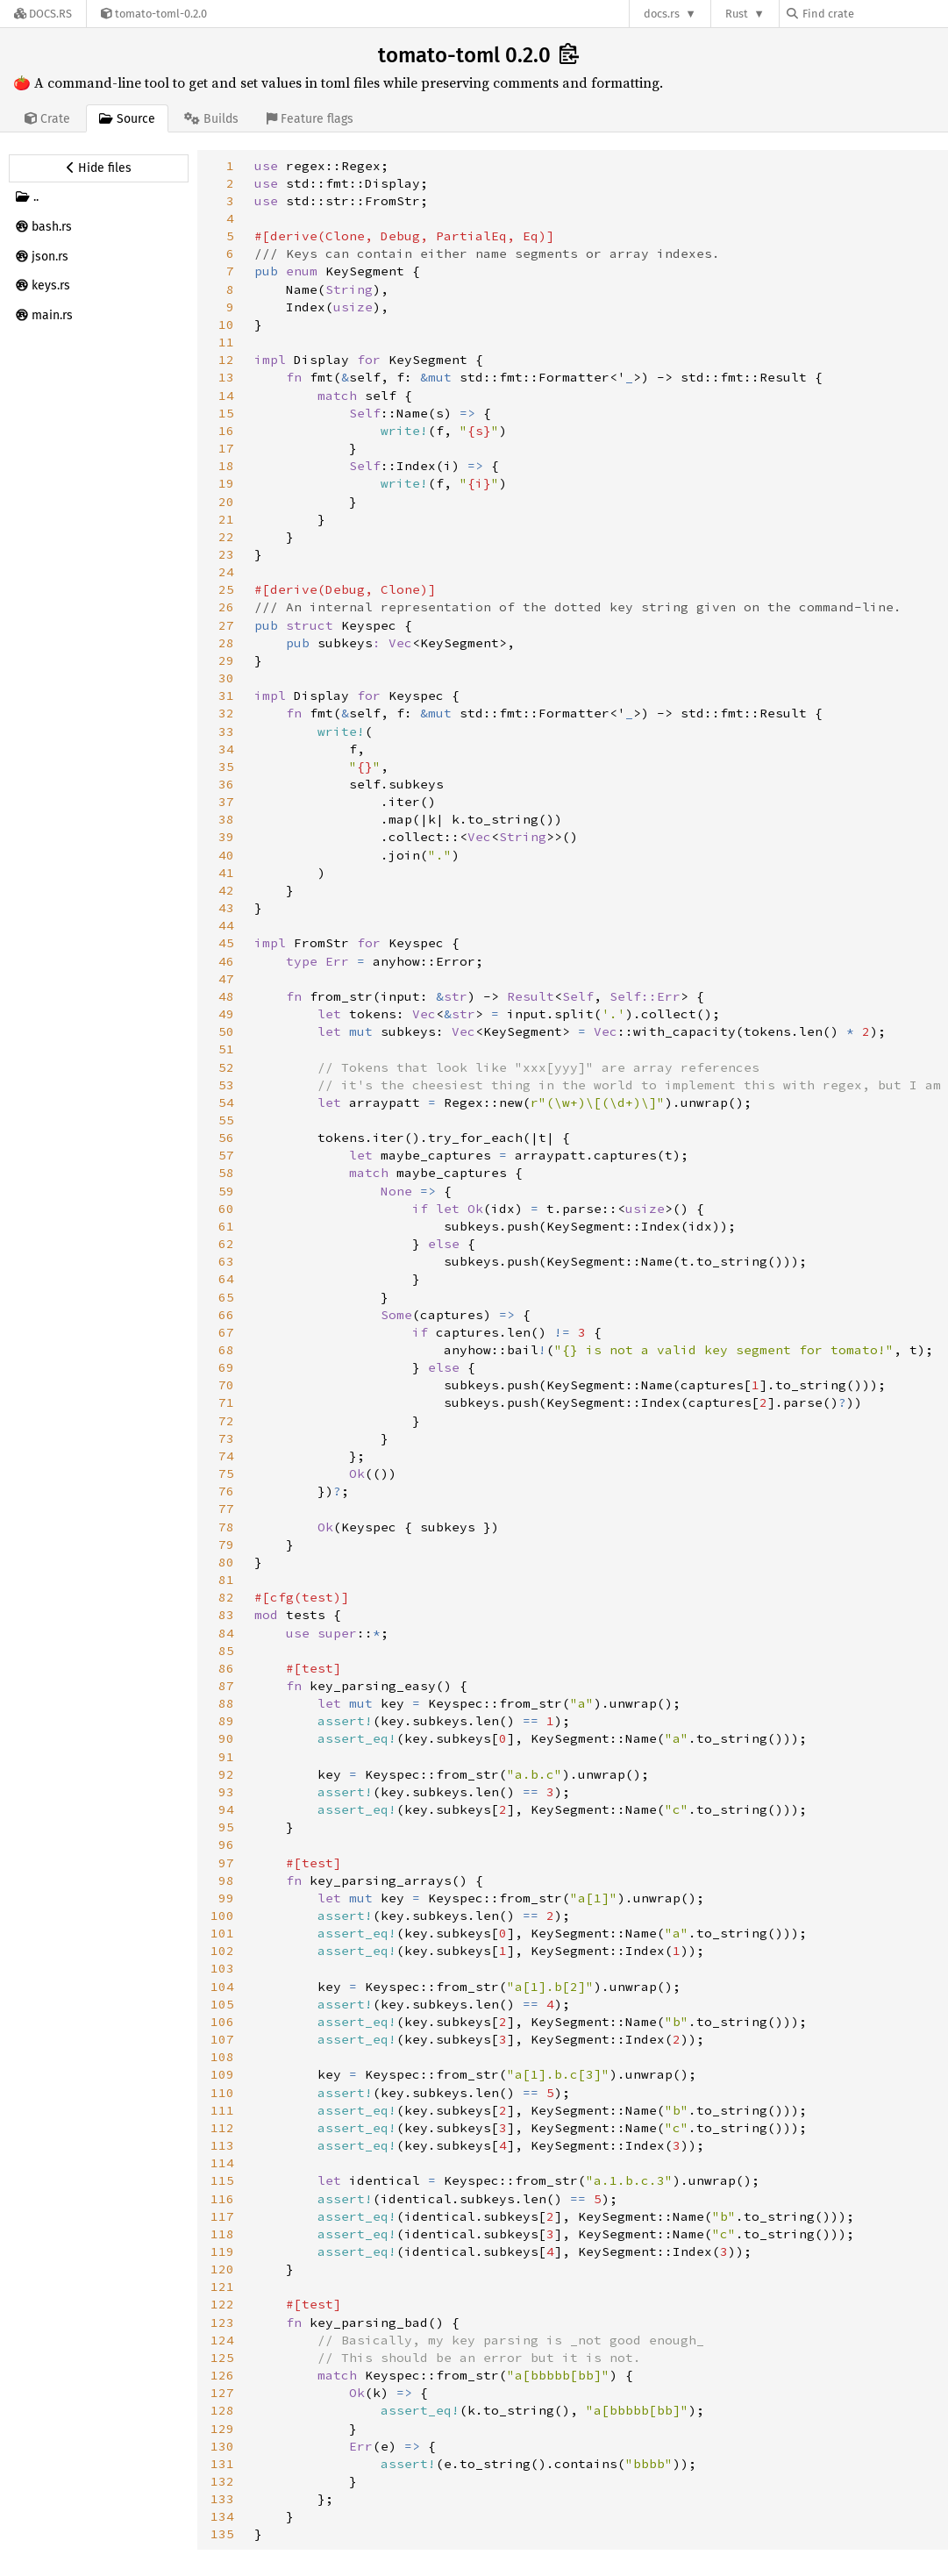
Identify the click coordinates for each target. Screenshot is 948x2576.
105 (222, 2004)
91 (226, 1757)
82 (226, 1597)
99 (226, 1898)
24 (226, 572)
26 (226, 607)
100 (222, 1915)
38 (226, 819)
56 (226, 1137)
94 (226, 1809)
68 (226, 1350)
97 (226, 1863)
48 (226, 996)
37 (226, 802)
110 (222, 2093)
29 (226, 660)
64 (226, 1279)
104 (222, 1986)
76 (226, 1491)
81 (226, 1580)
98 (226, 1880)
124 (222, 2340)
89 (226, 1721)
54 (226, 1102)
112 (222, 2128)
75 (226, 1473)
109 (222, 2074)
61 (226, 1226)
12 (226, 359)
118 (222, 2234)
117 (222, 2216)
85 (226, 1651)
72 (226, 1421)
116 (222, 2199)
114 (222, 2163)
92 (226, 1774)
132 (222, 2481)
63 (226, 1261)
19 (226, 483)
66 (226, 1315)
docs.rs (662, 13)
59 (226, 1191)
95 (226, 1827)
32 (226, 713)
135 (222, 2534)
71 (226, 1402)
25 (226, 589)
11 (226, 342)
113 (222, 2145)
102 (222, 1951)
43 (226, 908)
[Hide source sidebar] (99, 168)
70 (226, 1385)
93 (226, 1792)
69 (226, 1367)
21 (226, 519)
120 (222, 2269)
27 (226, 625)
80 (226, 1562)
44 (226, 925)
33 (226, 731)
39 (226, 837)
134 (222, 2516)
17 (226, 448)
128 (222, 2410)
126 (222, 2375)
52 (226, 1067)
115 (222, 2180)
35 (226, 766)
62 (226, 1244)
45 (226, 943)
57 (226, 1155)
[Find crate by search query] (874, 13)
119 (222, 2251)
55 (226, 1120)
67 (226, 1332)
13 (226, 377)
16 (226, 431)
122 (222, 2304)
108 (222, 2057)
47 (226, 979)
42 (226, 890)
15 (226, 413)
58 (226, 1173)
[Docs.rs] (43, 13)
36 (226, 784)
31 (226, 695)
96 (226, 1844)
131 (222, 2464)
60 (226, 1209)
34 (226, 749)
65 (226, 1297)
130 (222, 2446)
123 (222, 2322)
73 (226, 1438)
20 (226, 502)
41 (226, 873)
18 (226, 466)
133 (222, 2499)
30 (226, 678)
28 (226, 643)
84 (226, 1633)
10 (226, 324)
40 (226, 855)
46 (226, 961)
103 (222, 1968)
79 (226, 1544)
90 (226, 1738)
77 (226, 1508)
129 (222, 2429)
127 (222, 2393)
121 (222, 2286)
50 (226, 1031)
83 (226, 1615)
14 (226, 395)
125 (222, 2357)
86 (226, 1668)
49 (226, 1014)
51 (226, 1049)
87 (226, 1686)
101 (222, 1933)
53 (226, 1085)
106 (222, 2022)
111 (222, 2110)
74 (226, 1456)
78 (226, 1527)
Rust (736, 13)
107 (222, 2039)
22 (226, 537)
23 (226, 554)
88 (226, 1703)
